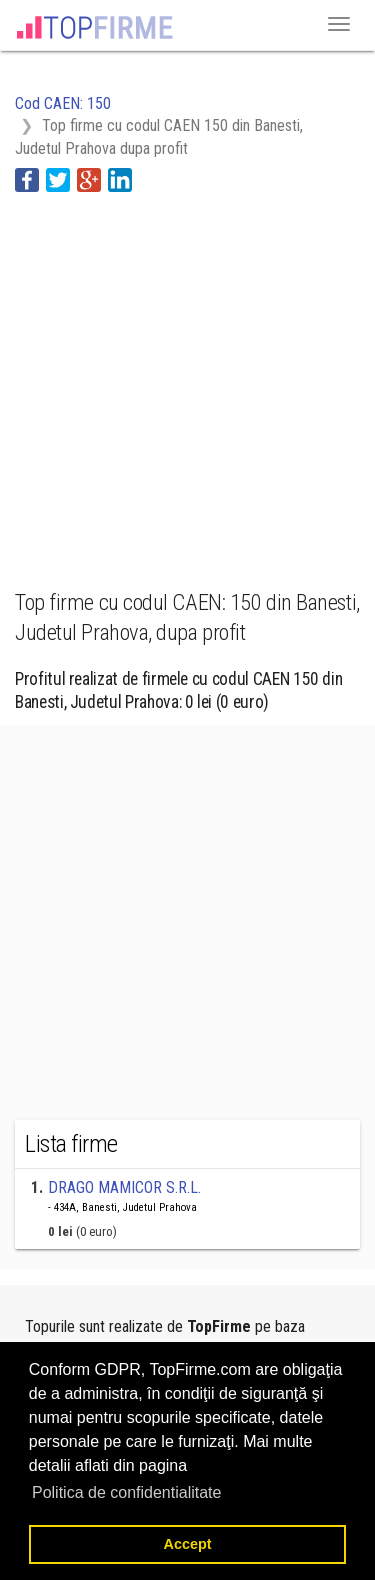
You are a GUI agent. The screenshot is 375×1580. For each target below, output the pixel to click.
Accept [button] (188, 1544)
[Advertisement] (187, 379)
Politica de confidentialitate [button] (126, 1492)
